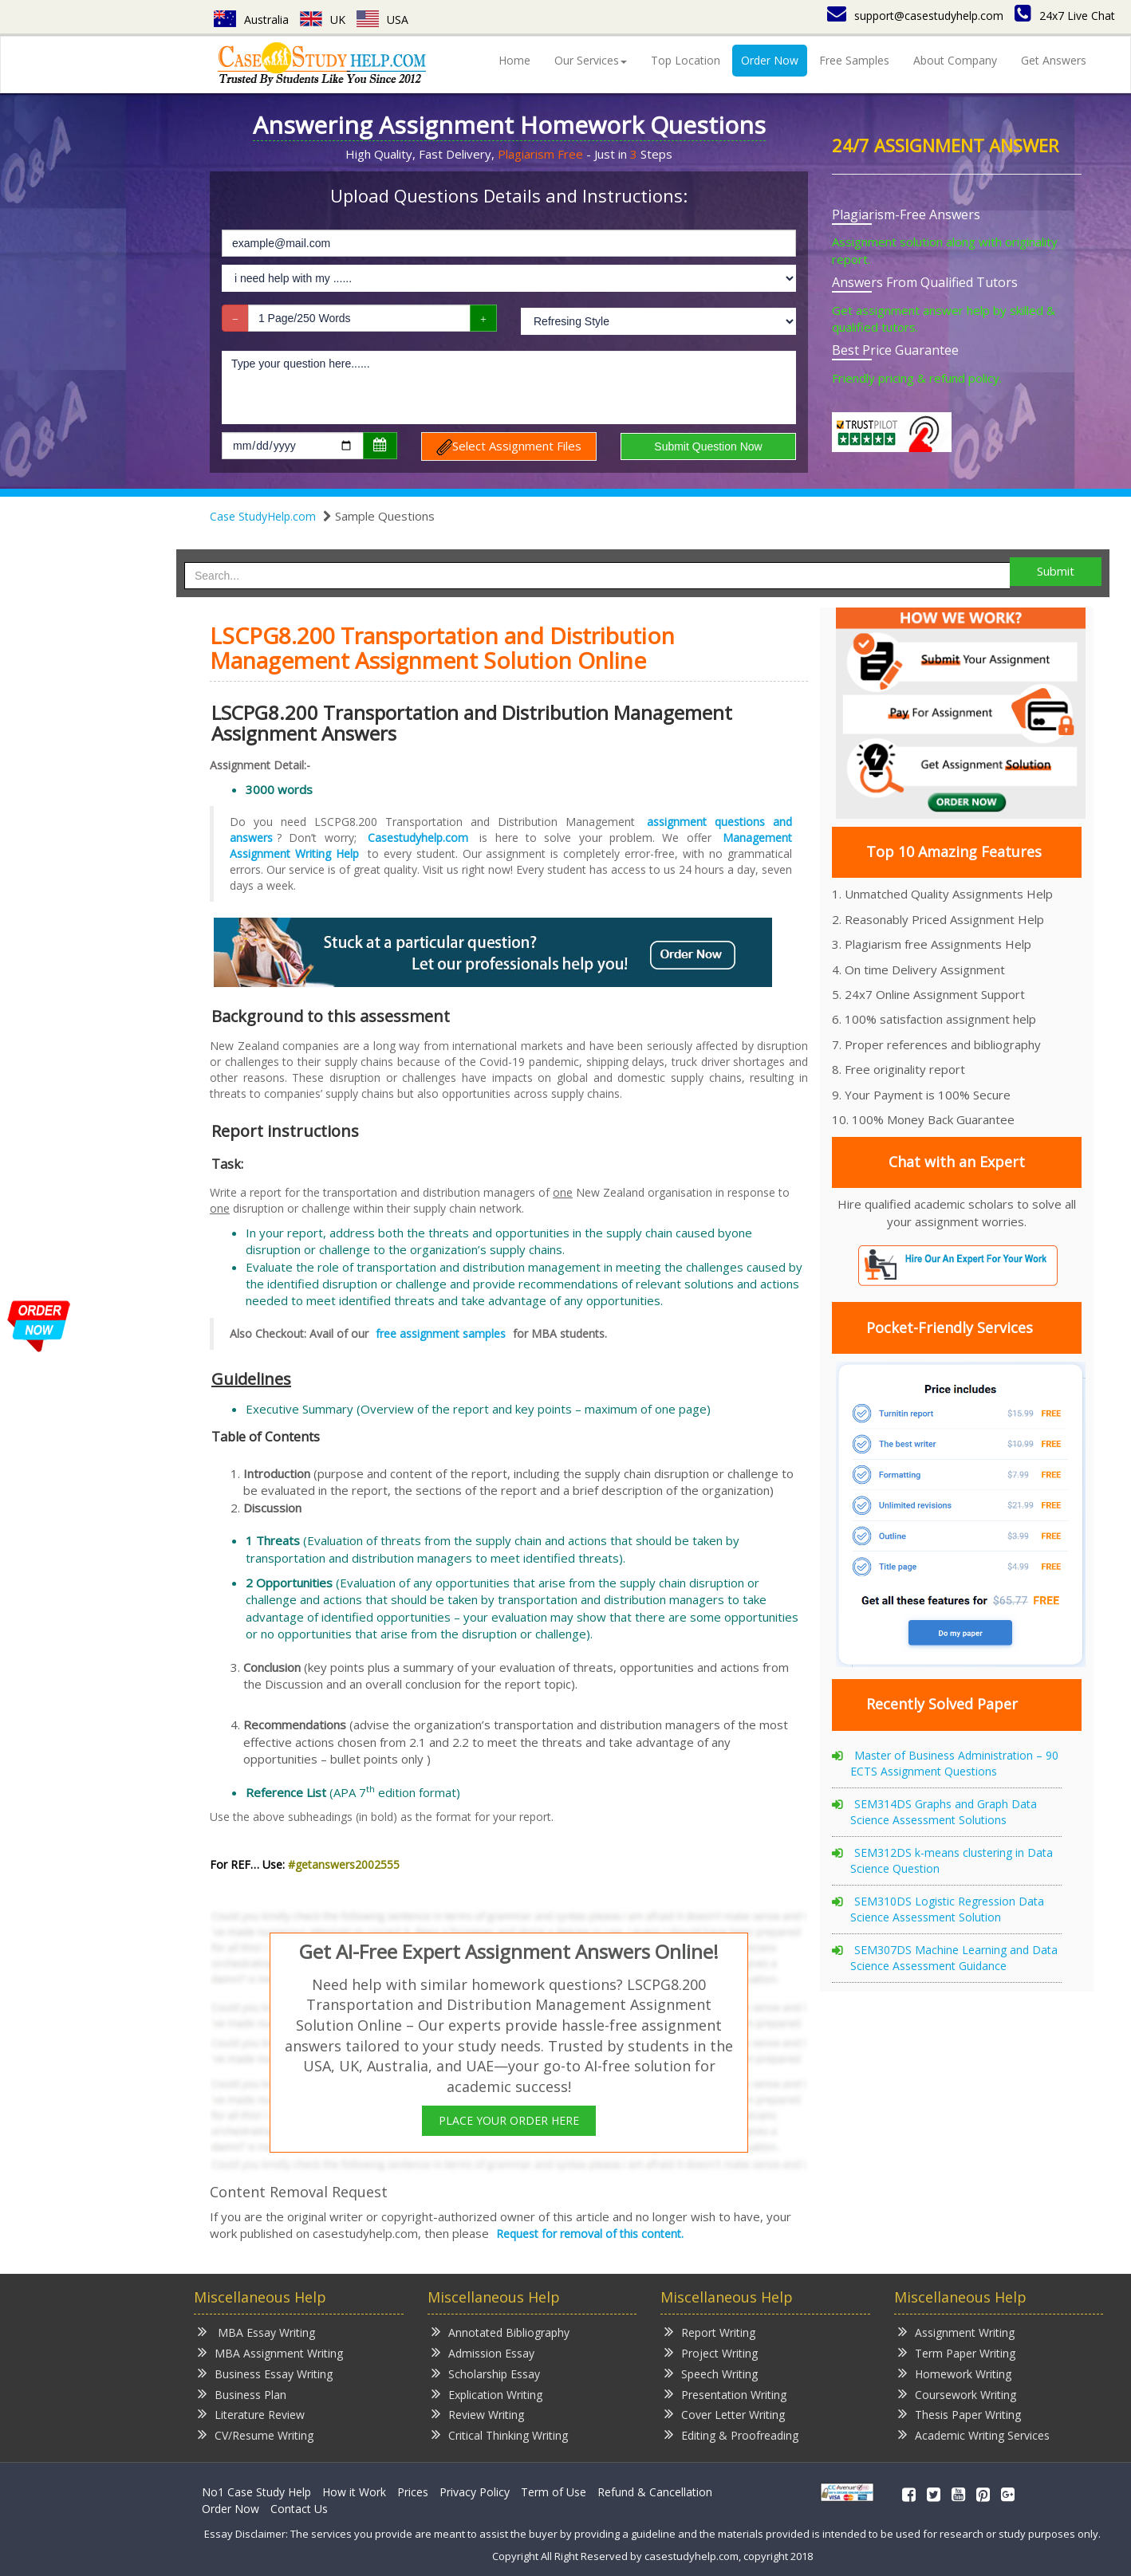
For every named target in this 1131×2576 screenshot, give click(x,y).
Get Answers (1053, 60)
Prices (412, 2491)
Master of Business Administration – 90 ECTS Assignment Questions (954, 1763)
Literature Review (251, 2413)
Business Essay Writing (265, 2373)
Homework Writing (954, 2373)
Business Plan (242, 2393)
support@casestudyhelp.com (915, 15)
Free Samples (854, 60)
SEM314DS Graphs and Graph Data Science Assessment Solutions (943, 1811)
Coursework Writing (957, 2393)
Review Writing (478, 2413)
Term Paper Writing (956, 2352)
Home (514, 60)
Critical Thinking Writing (500, 2434)
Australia (251, 19)
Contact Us (299, 2508)
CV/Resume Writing (255, 2434)
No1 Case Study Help (256, 2491)
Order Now (769, 60)
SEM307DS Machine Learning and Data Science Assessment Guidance (954, 1957)
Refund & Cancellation (654, 2491)
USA (382, 19)
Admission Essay (483, 2352)
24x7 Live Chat (1065, 15)
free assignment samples (441, 1333)
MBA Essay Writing (256, 2331)
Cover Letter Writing (724, 2413)
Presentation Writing (725, 2393)
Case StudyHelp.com (263, 516)
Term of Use (553, 2491)
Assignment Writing (956, 2331)
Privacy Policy (474, 2491)
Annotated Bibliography (500, 2331)
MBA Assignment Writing (270, 2352)
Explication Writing (487, 2393)
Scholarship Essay (486, 2373)
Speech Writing (711, 2373)
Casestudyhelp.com (418, 837)
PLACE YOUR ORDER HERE (509, 2120)
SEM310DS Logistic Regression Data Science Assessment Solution (947, 1909)
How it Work (354, 2491)
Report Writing (709, 2331)
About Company (955, 60)
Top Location (685, 60)
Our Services (590, 60)
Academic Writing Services (974, 2434)
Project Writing (711, 2352)
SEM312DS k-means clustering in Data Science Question (951, 1860)
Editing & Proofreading (731, 2434)
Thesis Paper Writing (959, 2413)
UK (322, 19)
